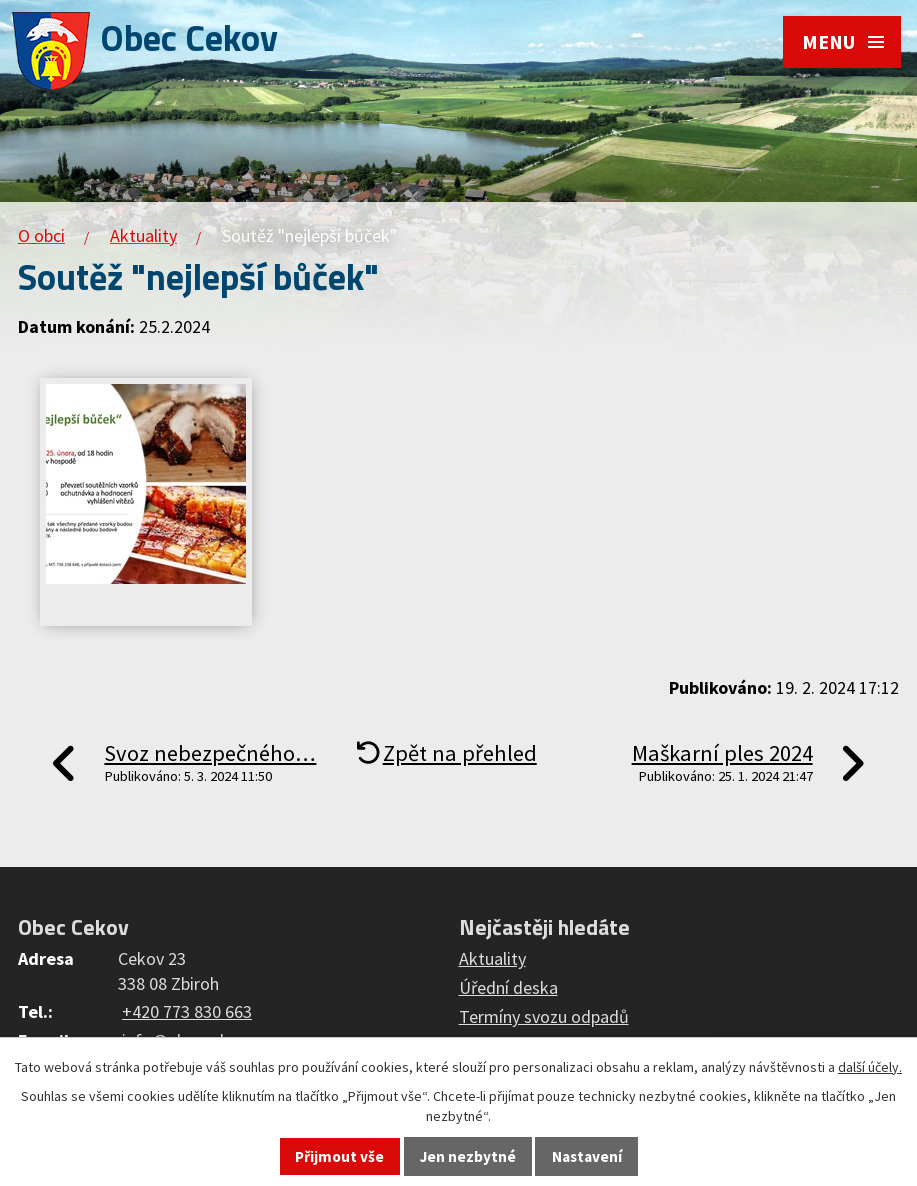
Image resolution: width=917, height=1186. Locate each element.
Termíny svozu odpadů (544, 1016)
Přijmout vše (339, 1156)
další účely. (870, 1067)
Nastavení (587, 1156)
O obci (41, 235)
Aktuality (143, 235)
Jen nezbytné (468, 1156)
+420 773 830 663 (187, 1011)
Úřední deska (508, 987)
